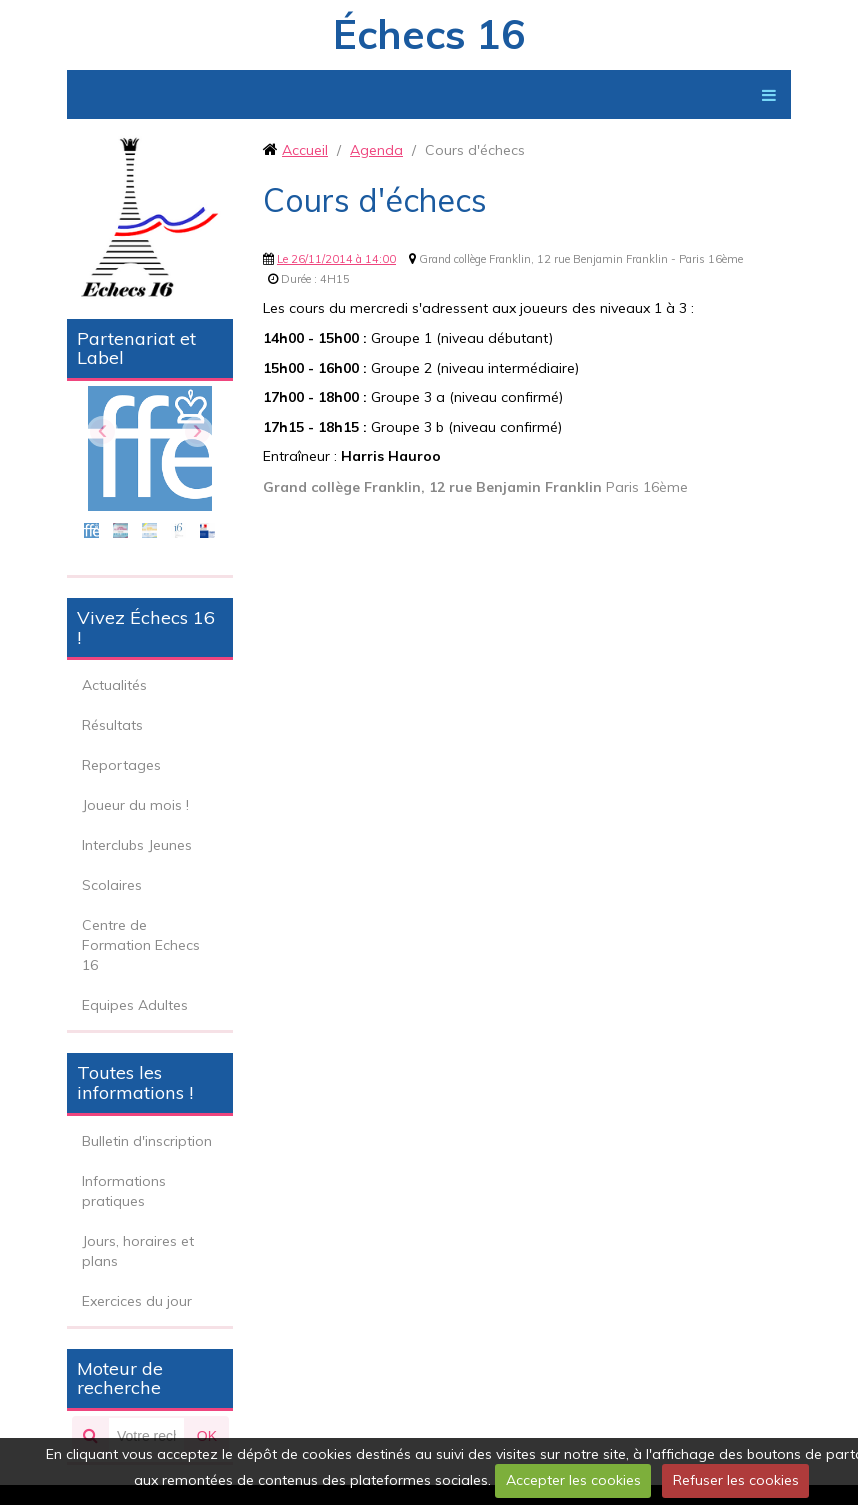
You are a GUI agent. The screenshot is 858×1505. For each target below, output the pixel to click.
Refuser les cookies (736, 1480)
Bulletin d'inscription (147, 1141)
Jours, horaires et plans (138, 1251)
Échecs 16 (429, 34)
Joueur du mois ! (135, 805)
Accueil (305, 150)
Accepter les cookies (573, 1480)
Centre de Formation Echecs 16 (141, 945)
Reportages (121, 765)
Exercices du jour (137, 1301)
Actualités (114, 685)
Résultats (112, 725)
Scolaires (112, 885)
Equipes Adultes (135, 1005)
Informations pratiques (124, 1191)
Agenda (376, 150)
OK (207, 1436)
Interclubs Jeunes (137, 845)
